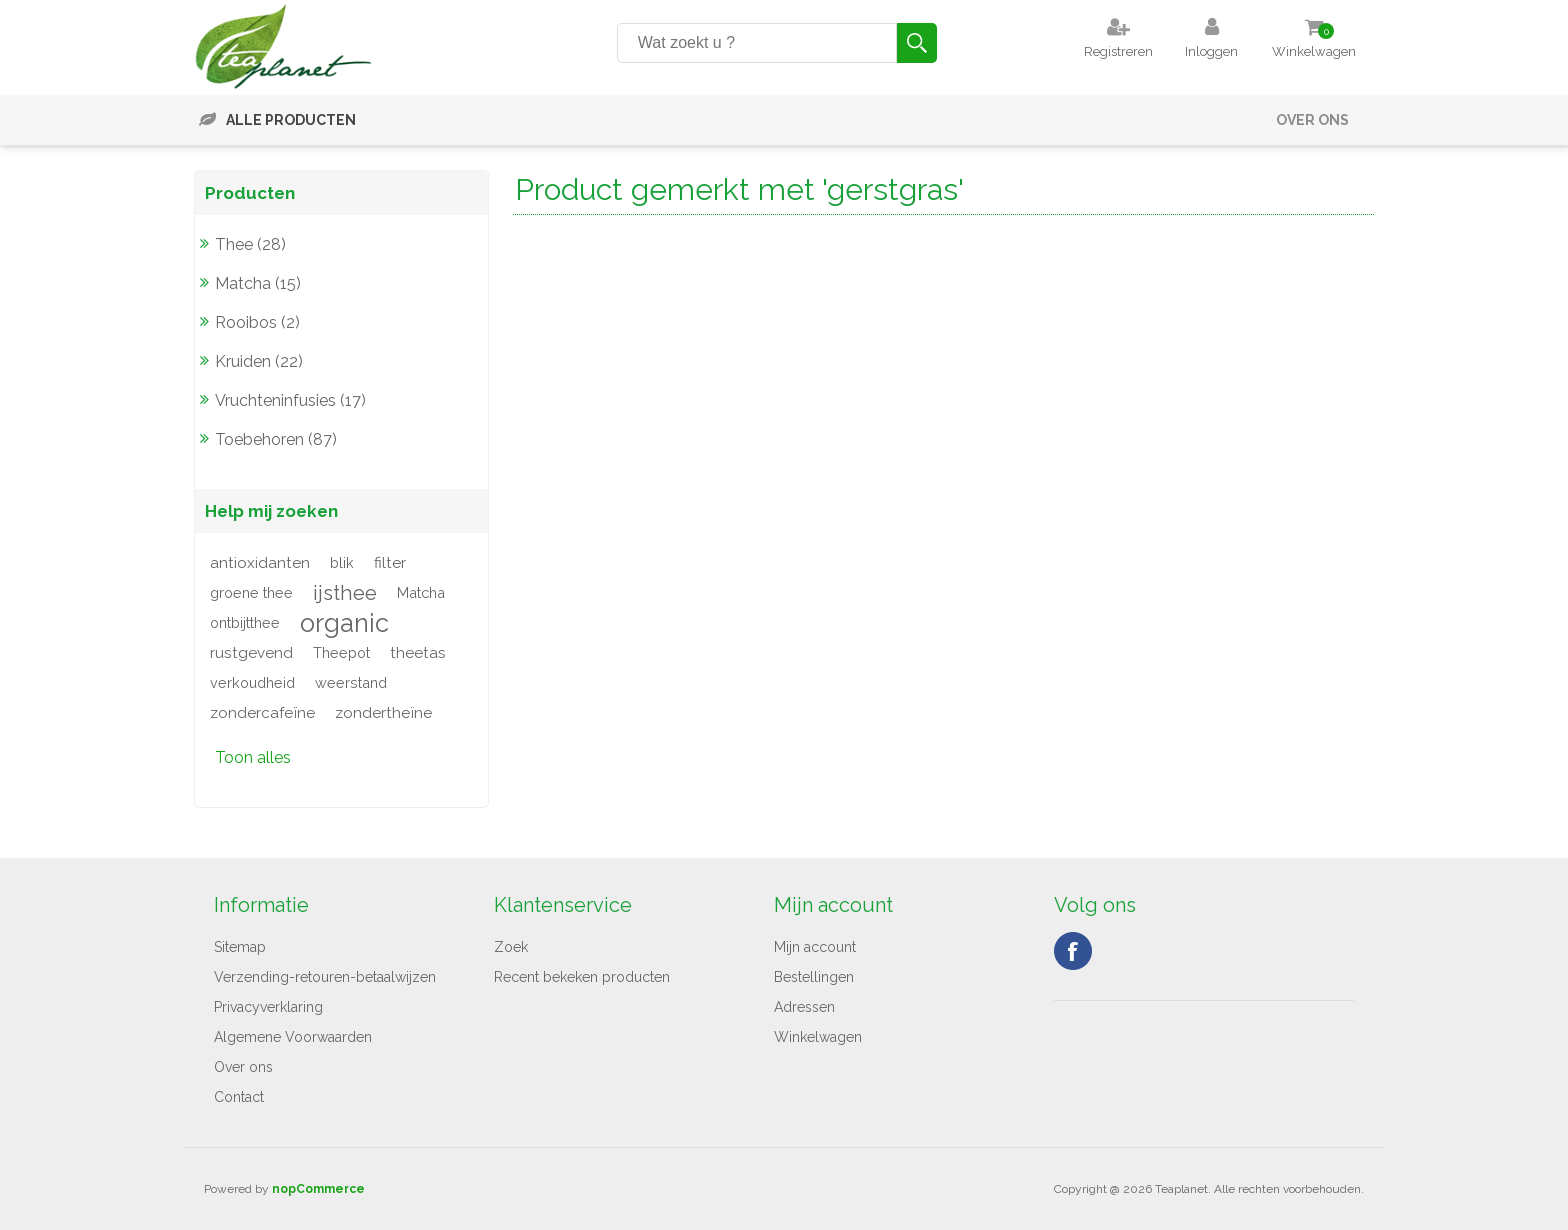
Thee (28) (250, 244)
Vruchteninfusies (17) (290, 400)
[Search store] (757, 43)
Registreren (1118, 51)
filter (390, 563)
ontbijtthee (245, 622)
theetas (418, 653)
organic (344, 623)
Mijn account (815, 947)
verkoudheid (252, 682)
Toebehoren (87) (276, 439)
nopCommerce (318, 1189)
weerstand (351, 682)
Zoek (511, 947)
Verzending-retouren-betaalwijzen (325, 977)
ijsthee (345, 593)
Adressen (804, 1007)
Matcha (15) (258, 283)
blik (342, 562)
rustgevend (251, 653)
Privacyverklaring (268, 1007)
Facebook (1073, 951)
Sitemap (240, 947)
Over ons (1312, 120)
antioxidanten (260, 563)
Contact (239, 1097)
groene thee (251, 592)
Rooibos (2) (257, 322)
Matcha (421, 592)
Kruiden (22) (259, 361)
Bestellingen (814, 977)
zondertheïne (383, 713)
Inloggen (1211, 51)
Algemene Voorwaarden (293, 1037)
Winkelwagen (818, 1037)
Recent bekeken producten (582, 977)
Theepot (341, 652)
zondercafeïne (262, 713)
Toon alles (253, 757)
